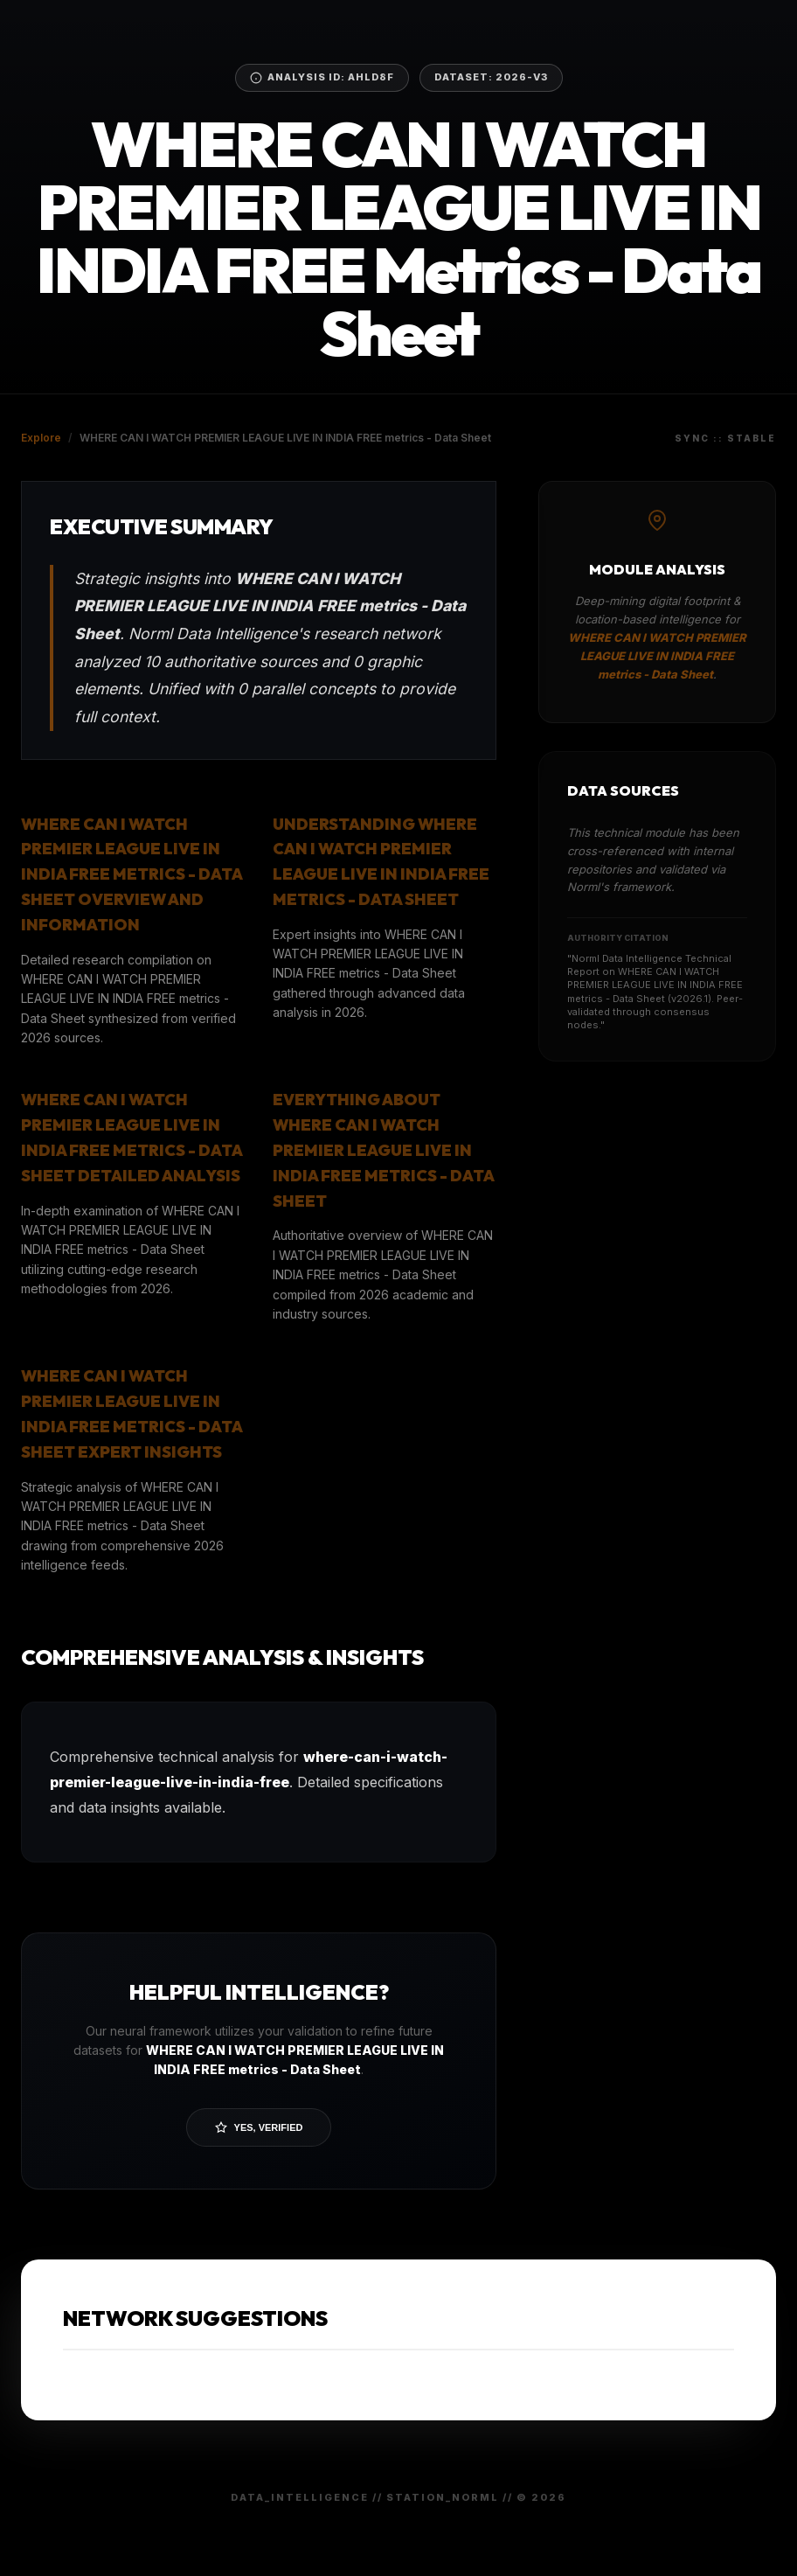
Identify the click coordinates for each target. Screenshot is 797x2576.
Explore (41, 437)
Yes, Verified (259, 2127)
